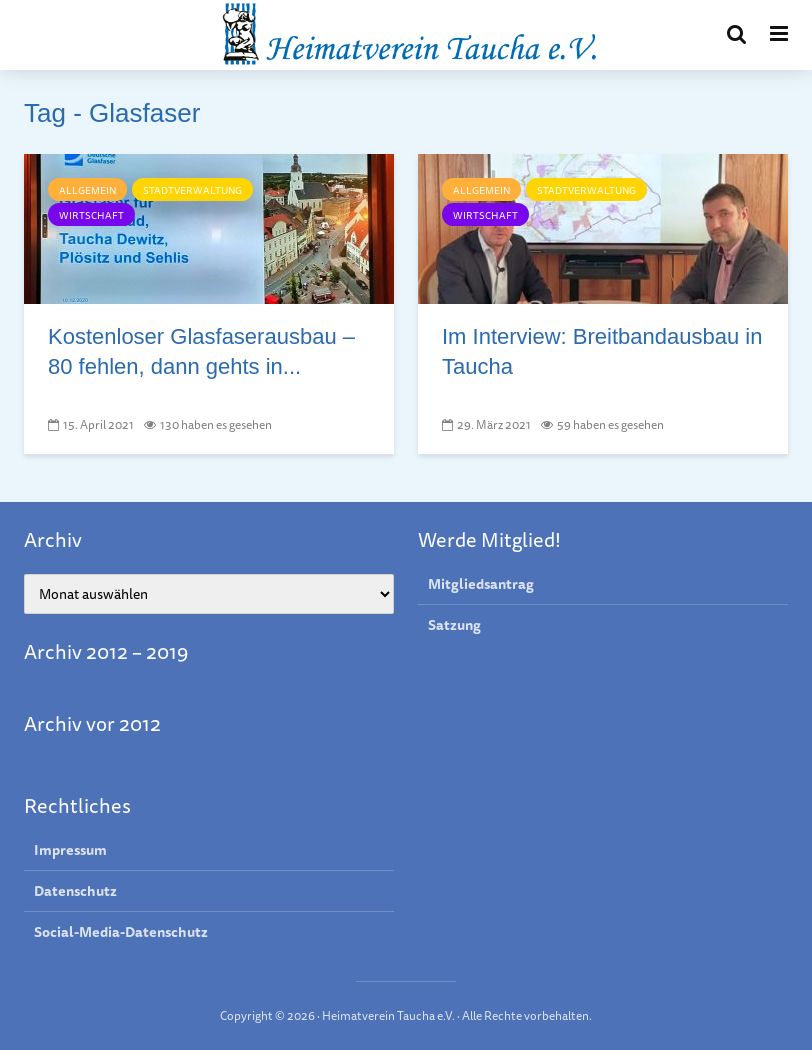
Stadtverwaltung (192, 190)
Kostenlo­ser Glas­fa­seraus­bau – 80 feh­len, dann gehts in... (201, 351)
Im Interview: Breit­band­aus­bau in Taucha (602, 351)
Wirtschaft (91, 215)
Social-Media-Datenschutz (121, 932)
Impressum (70, 850)
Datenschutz (75, 891)
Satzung (454, 625)
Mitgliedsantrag (481, 584)
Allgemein (87, 190)
